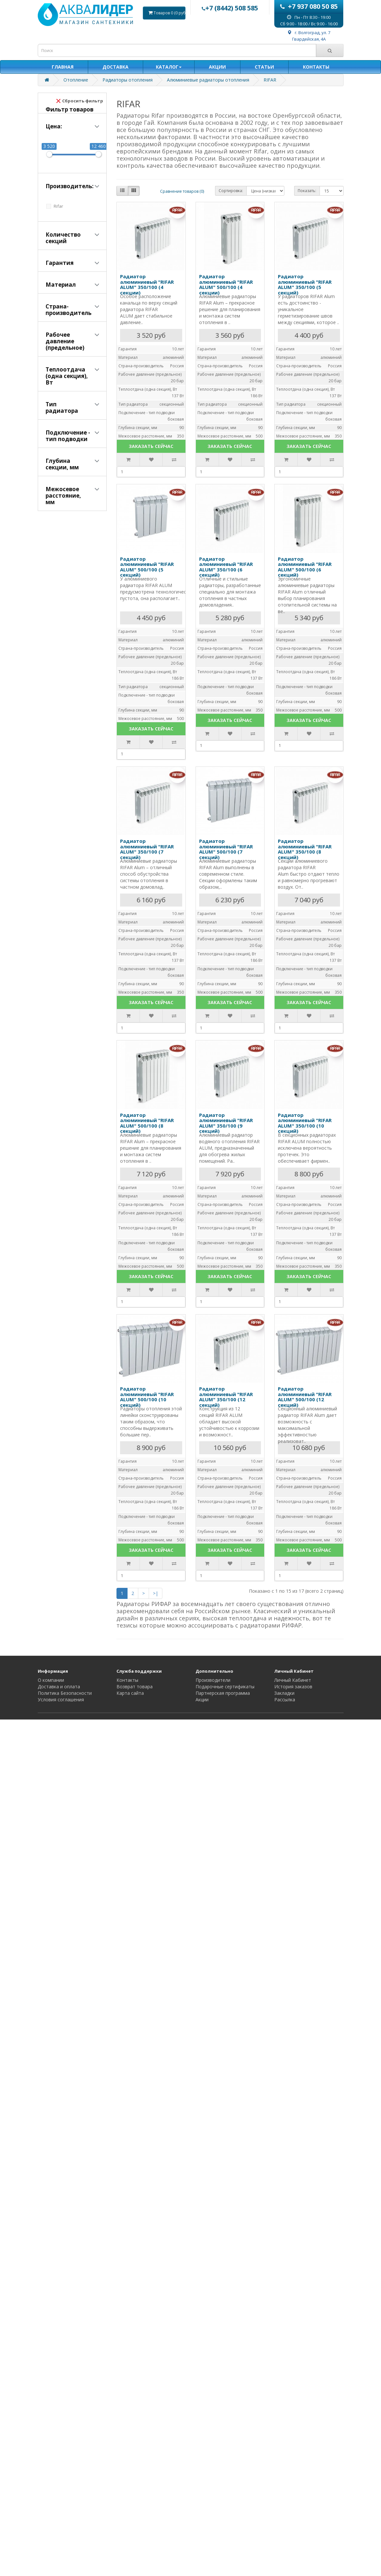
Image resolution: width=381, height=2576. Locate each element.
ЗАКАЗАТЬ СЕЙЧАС (151, 446)
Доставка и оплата (59, 1686)
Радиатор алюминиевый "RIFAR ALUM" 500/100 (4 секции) (226, 284)
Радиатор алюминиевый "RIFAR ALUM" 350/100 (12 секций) (226, 1396)
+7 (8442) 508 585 (230, 8)
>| (155, 1593)
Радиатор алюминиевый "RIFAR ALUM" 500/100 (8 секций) (147, 1123)
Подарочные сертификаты (225, 1686)
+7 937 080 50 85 (309, 6)
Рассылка (284, 1699)
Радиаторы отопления (127, 80)
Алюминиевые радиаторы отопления (208, 80)
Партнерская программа (223, 1693)
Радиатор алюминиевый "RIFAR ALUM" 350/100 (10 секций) (305, 1123)
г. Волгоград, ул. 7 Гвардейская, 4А (308, 36)
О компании (51, 1680)
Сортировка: (231, 190)
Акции (202, 1699)
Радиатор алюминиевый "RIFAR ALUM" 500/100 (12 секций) (305, 1396)
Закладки (284, 1693)
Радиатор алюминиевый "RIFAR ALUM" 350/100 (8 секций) (305, 849)
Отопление (75, 80)
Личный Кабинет (292, 1680)
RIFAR (270, 80)
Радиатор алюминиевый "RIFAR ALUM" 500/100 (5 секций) (147, 567)
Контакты (127, 1680)
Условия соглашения (61, 1699)
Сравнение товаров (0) (182, 191)
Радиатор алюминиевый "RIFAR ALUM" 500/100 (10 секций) (147, 1396)
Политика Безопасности (65, 1693)
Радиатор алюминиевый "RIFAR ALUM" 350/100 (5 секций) (305, 284)
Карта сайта (130, 1693)
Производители (213, 1680)
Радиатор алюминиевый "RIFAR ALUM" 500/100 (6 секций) (305, 567)
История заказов (293, 1686)
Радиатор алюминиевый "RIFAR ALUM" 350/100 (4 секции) (147, 284)
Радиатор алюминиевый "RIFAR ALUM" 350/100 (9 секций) (226, 1123)
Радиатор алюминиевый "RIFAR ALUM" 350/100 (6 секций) (226, 567)
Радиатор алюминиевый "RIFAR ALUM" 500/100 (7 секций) (226, 849)
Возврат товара (134, 1686)
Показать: (307, 190)
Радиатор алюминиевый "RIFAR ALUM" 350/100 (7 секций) (147, 849)
